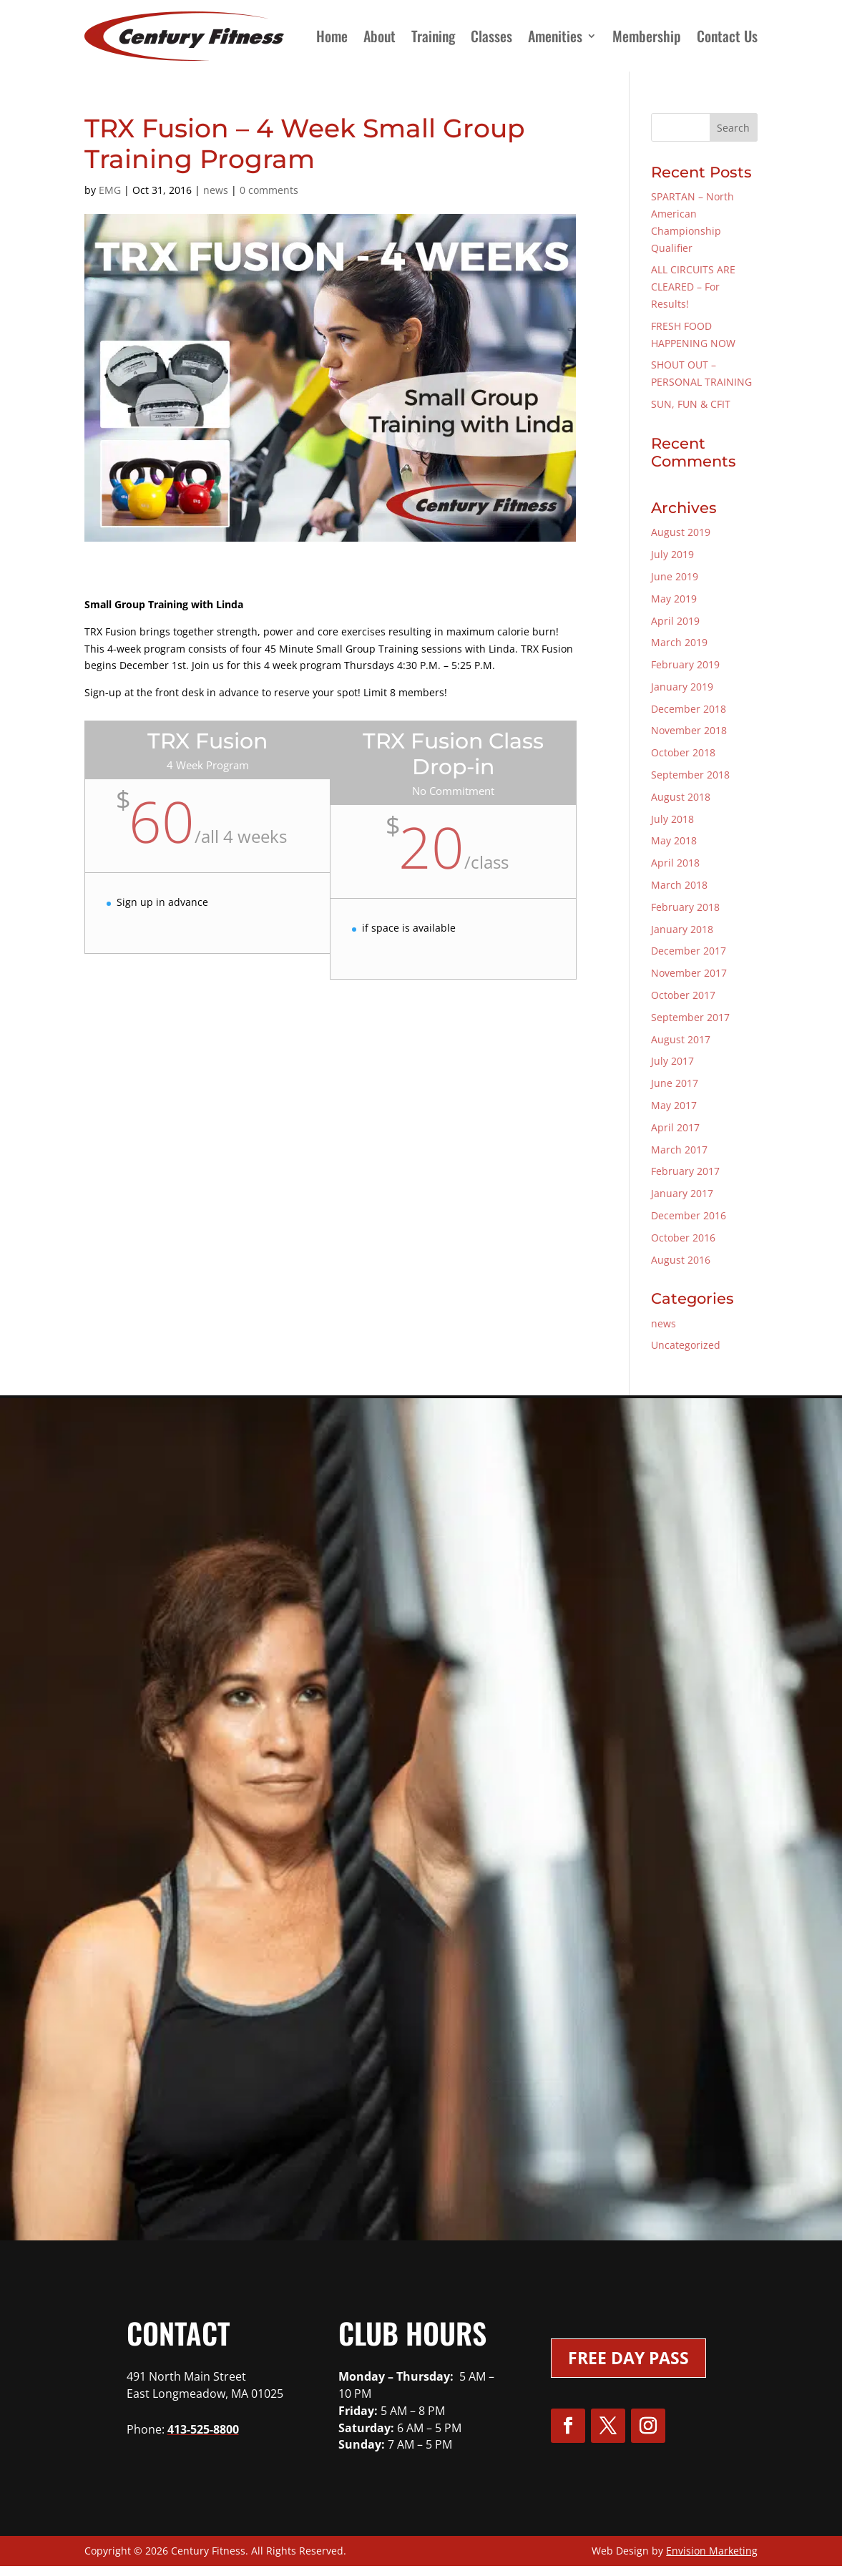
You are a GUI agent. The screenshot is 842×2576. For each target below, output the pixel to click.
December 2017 (688, 950)
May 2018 (674, 840)
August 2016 (680, 1260)
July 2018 (672, 819)
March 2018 (679, 885)
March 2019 (679, 642)
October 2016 (683, 1237)
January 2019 (682, 686)
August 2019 (680, 532)
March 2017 (679, 1149)
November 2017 (689, 973)
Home (332, 36)
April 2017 (675, 1127)
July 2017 (672, 1061)
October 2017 (683, 995)
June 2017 (674, 1083)
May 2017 (674, 1105)
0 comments (269, 190)
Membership (646, 36)
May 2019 (674, 598)
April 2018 (675, 862)
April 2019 (675, 621)
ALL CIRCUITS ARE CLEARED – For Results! (693, 287)
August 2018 (680, 797)
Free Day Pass (628, 2357)
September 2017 (690, 1017)
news (215, 190)
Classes (491, 36)
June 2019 (674, 576)
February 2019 (685, 664)
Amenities (555, 36)
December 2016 (688, 1215)
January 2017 (682, 1193)
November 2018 (689, 730)
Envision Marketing (712, 2550)
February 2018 (685, 907)
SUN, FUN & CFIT (690, 404)
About (379, 36)
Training (433, 36)
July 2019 (672, 554)
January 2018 (682, 929)
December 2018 (688, 709)
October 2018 (683, 752)
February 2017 (685, 1171)
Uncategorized (685, 1345)
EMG (110, 190)
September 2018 (690, 774)
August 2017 (680, 1039)
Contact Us (727, 36)
